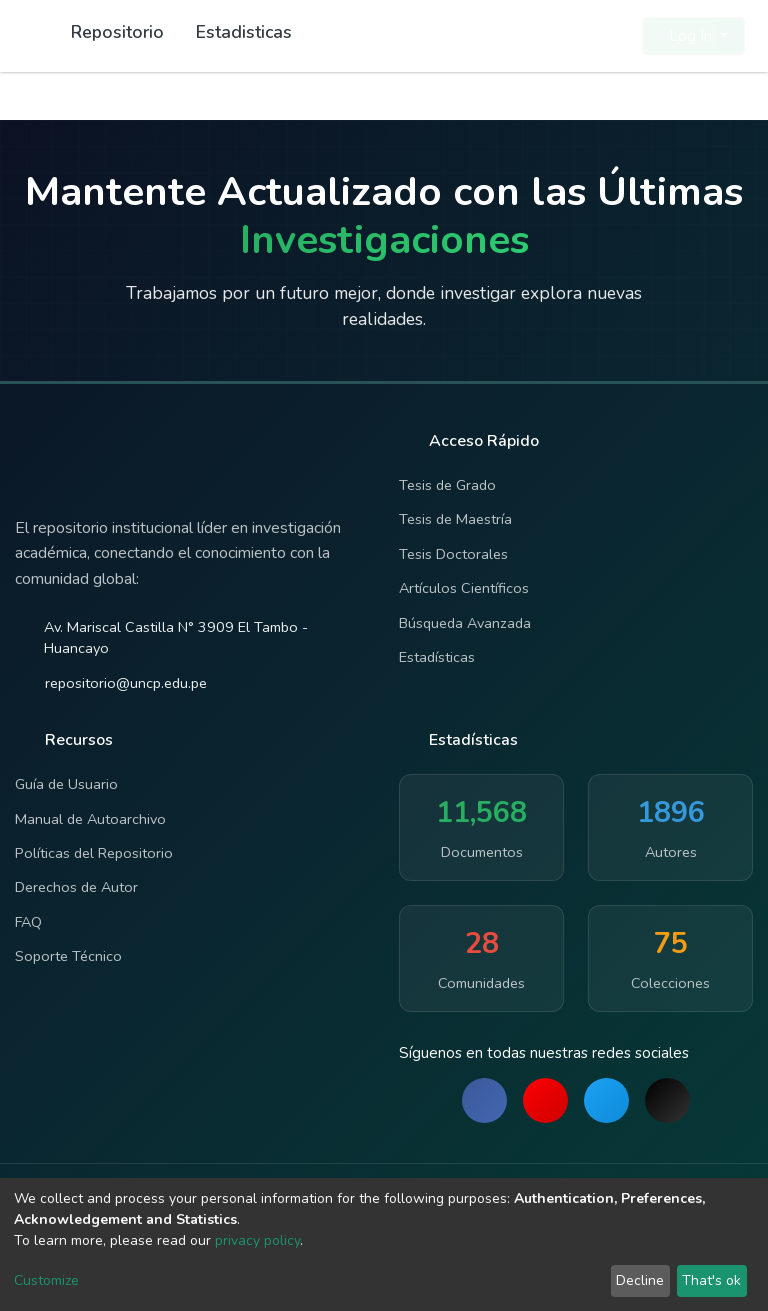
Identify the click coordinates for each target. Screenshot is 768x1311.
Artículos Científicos (464, 588)
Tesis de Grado (447, 485)
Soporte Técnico (68, 956)
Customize (46, 1280)
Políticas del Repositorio (94, 853)
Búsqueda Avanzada (465, 623)
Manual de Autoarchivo (90, 819)
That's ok (711, 1280)
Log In (687, 36)
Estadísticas (437, 657)
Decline (640, 1280)
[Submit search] (578, 36)
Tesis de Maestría (455, 519)
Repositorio (117, 32)
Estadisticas (244, 32)
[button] (614, 36)
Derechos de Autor (76, 887)
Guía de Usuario (66, 784)
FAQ (28, 922)
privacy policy (257, 1240)
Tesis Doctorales (453, 554)
